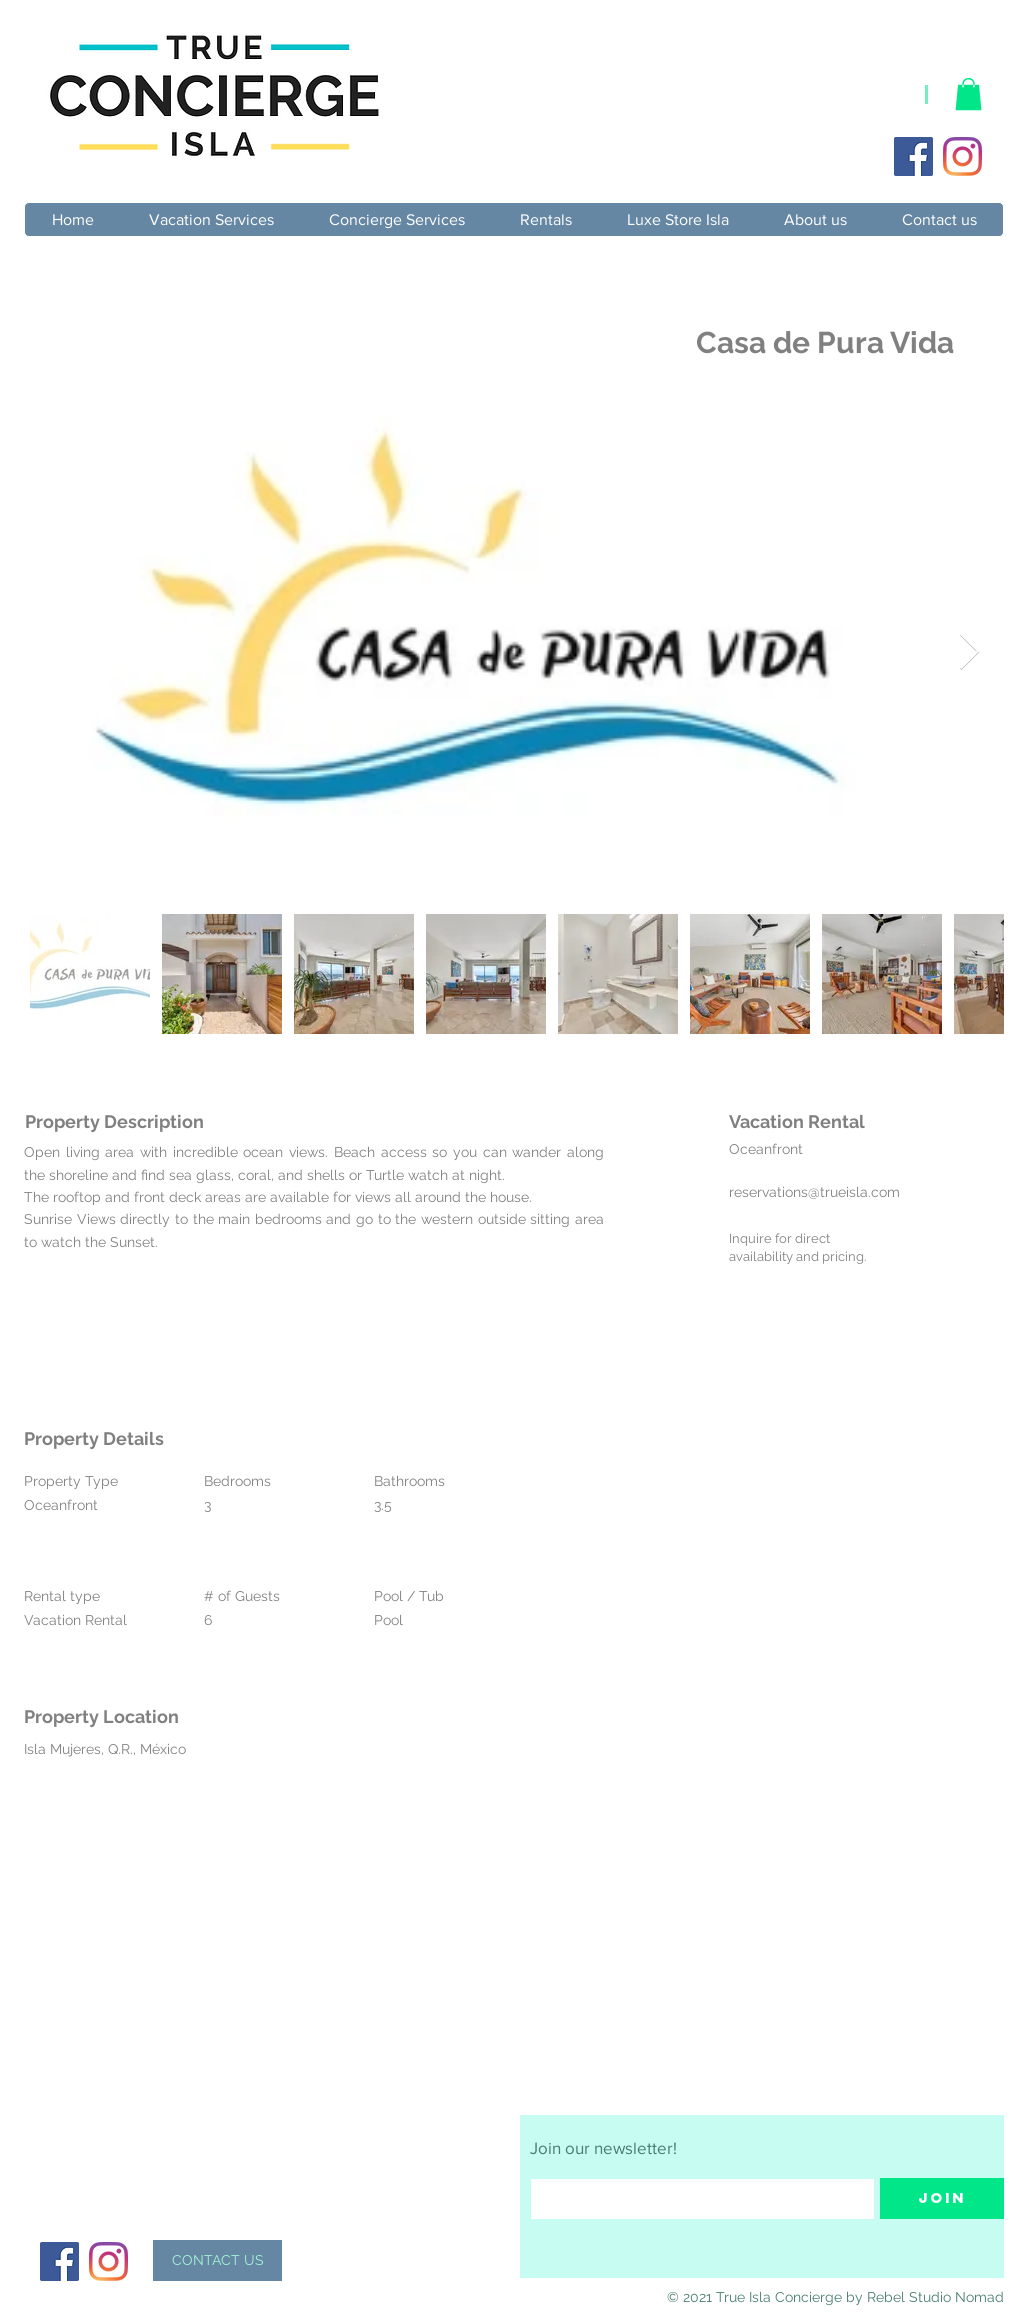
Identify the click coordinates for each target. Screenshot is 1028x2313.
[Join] (942, 2198)
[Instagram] (962, 156)
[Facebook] (913, 156)
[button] (968, 94)
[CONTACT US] (217, 2260)
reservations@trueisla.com (814, 1192)
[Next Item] (969, 652)
